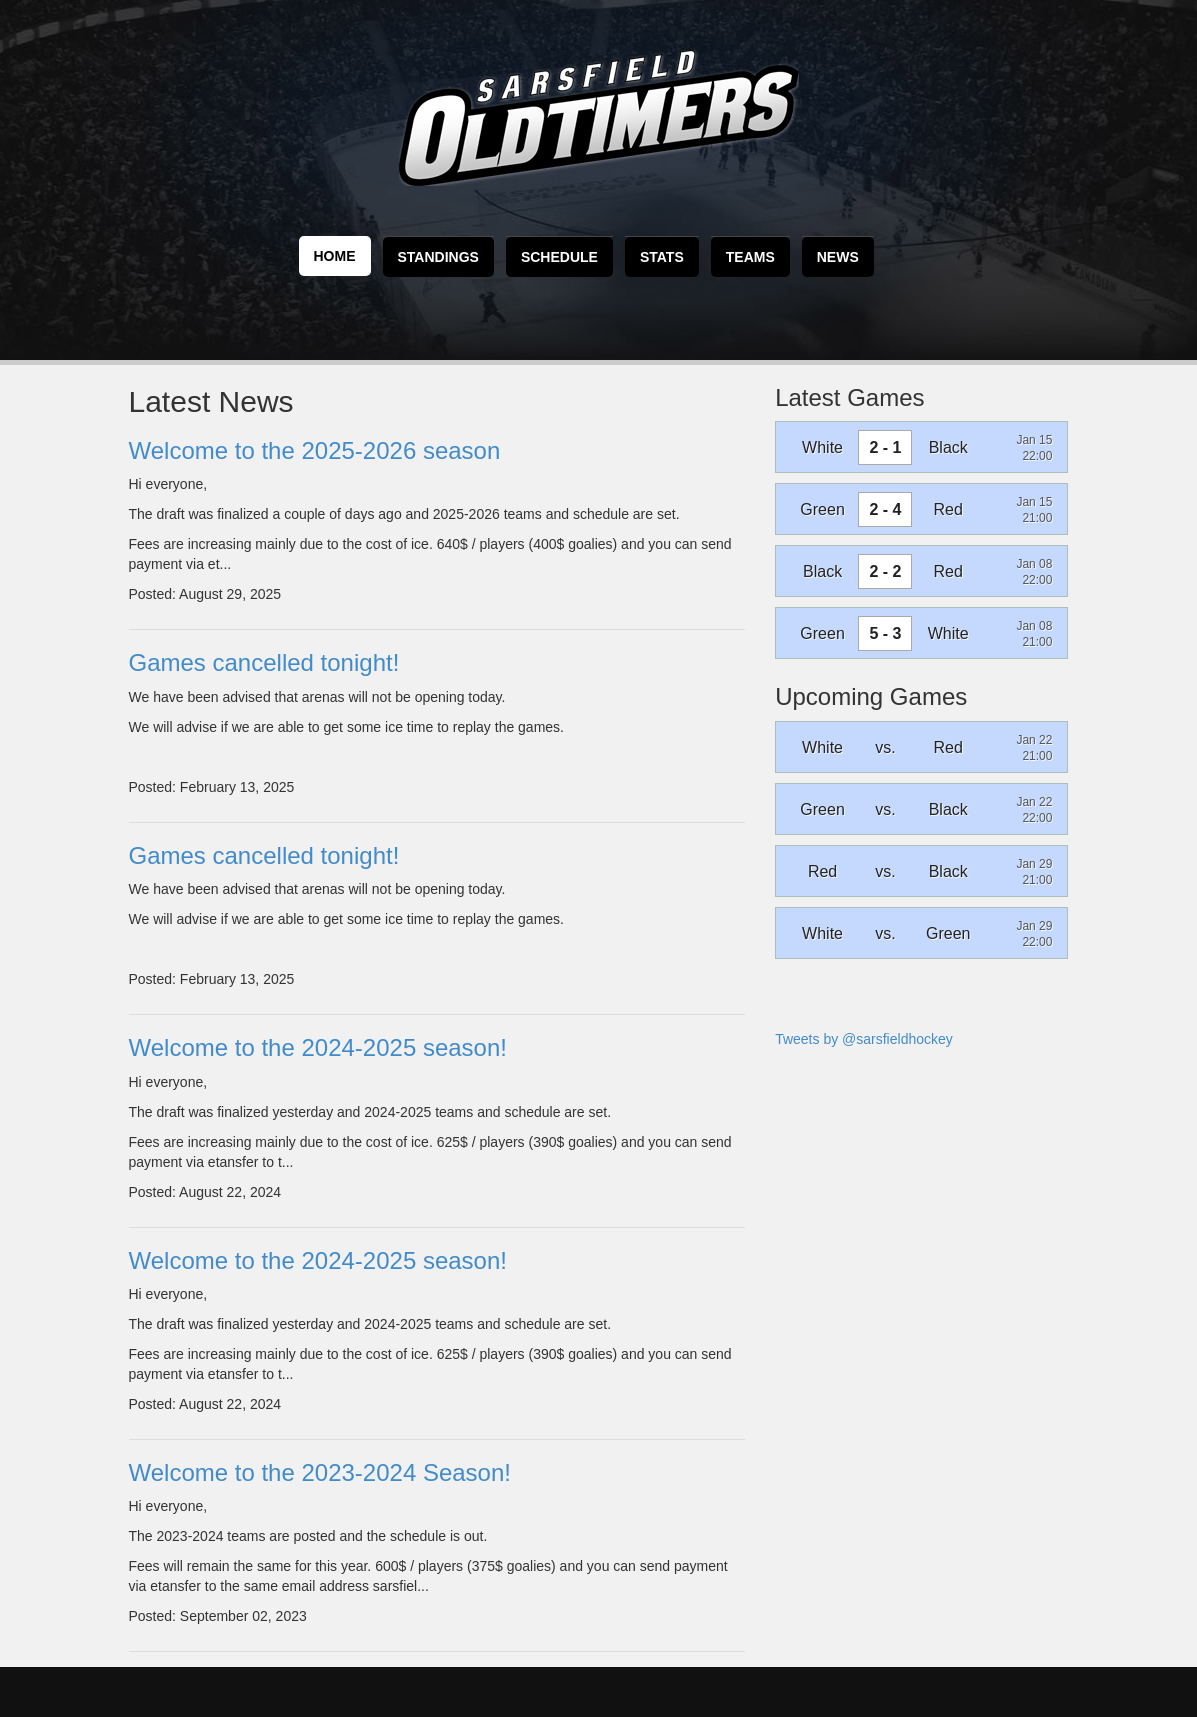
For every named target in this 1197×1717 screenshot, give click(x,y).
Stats (662, 257)
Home (335, 256)
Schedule (559, 257)
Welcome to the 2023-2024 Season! (320, 1472)
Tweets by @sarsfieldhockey (864, 1039)
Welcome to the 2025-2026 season (315, 450)
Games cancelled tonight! (264, 662)
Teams (750, 257)
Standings (438, 257)
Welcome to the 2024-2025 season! (318, 1047)
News (838, 257)
